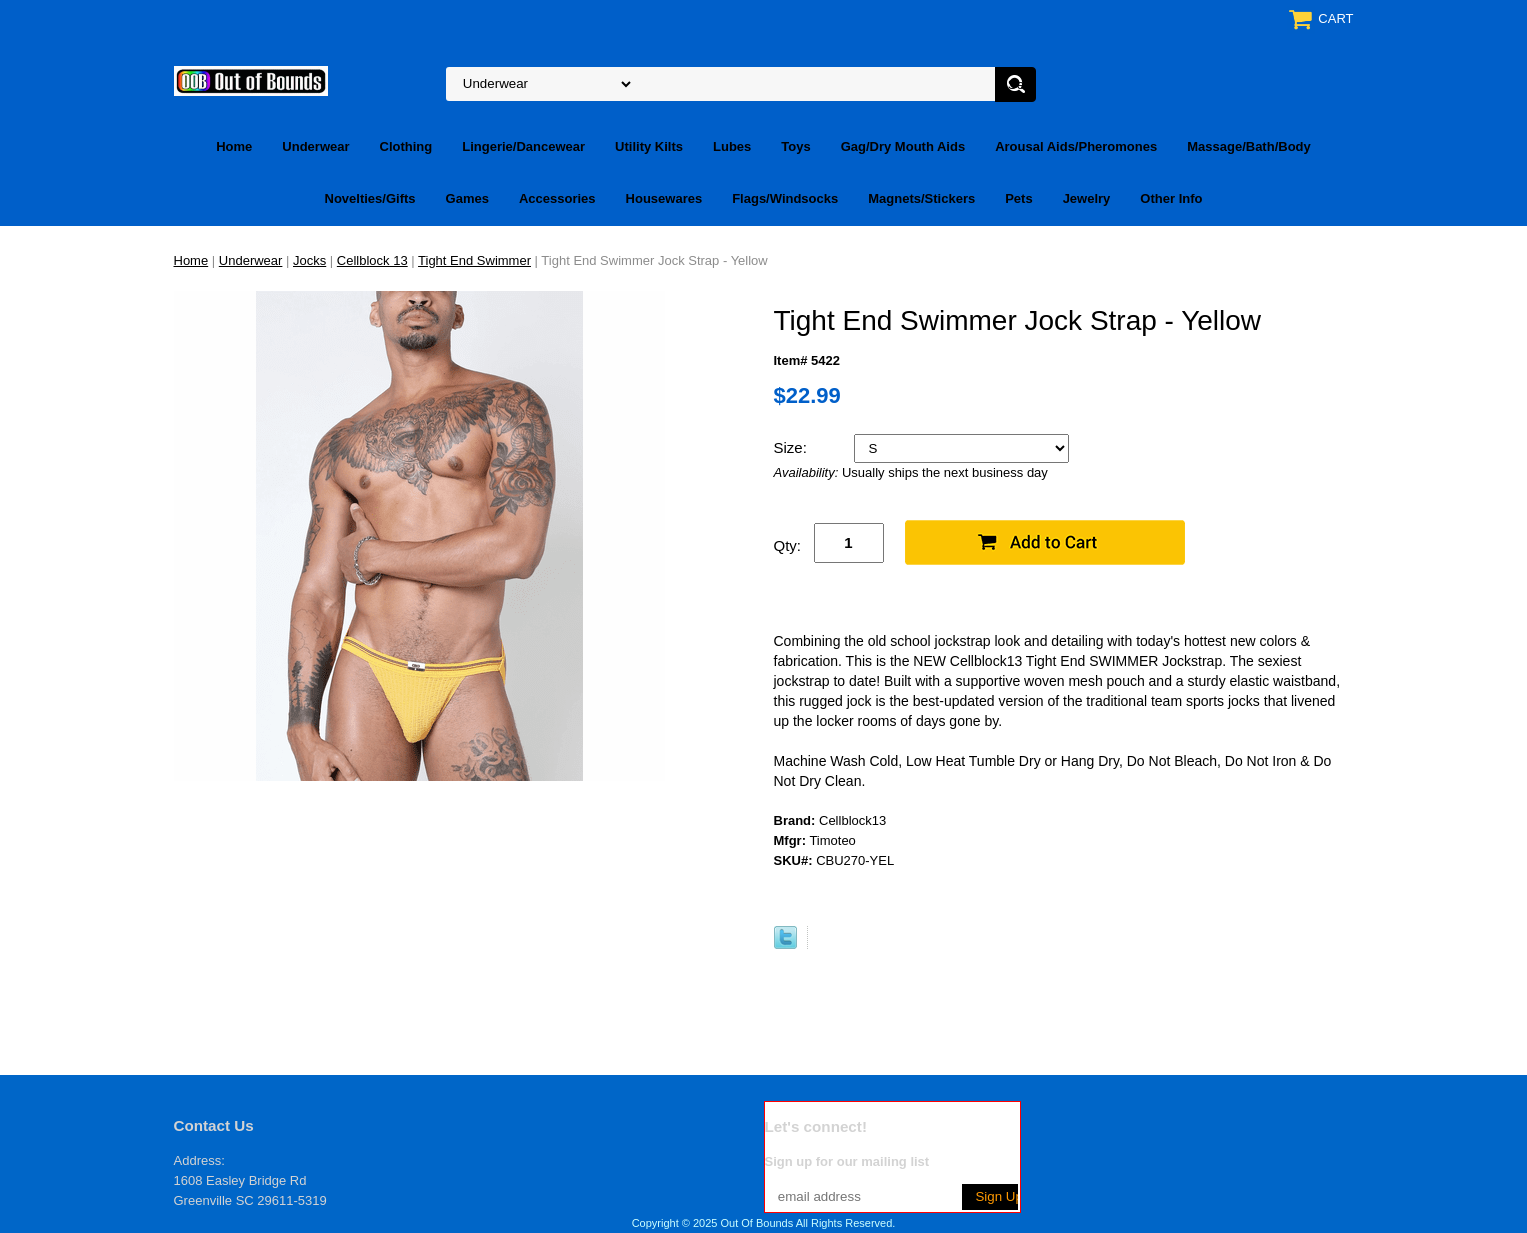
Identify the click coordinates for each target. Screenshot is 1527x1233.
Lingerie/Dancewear (523, 146)
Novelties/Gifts (370, 198)
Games (467, 198)
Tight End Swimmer (474, 260)
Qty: (788, 545)
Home (234, 146)
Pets (1018, 198)
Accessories (557, 198)
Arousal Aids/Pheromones (1076, 146)
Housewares (664, 198)
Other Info (1171, 198)
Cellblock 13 (372, 260)
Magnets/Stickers (921, 198)
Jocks (309, 260)
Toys (795, 146)
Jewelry (1087, 198)
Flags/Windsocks (785, 198)
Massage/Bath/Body (1249, 146)
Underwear (315, 146)
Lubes (732, 146)
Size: (793, 447)
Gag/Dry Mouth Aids (903, 146)
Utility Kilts (649, 146)
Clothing (406, 146)
